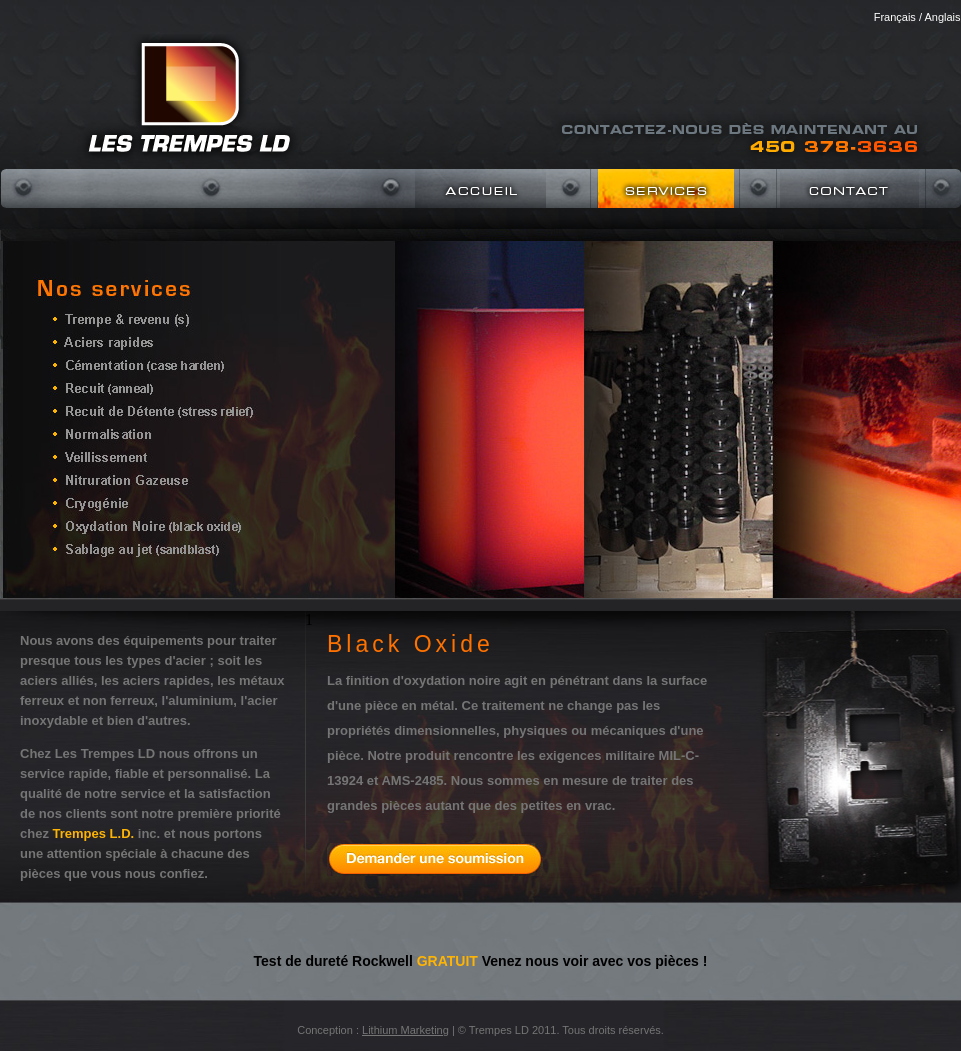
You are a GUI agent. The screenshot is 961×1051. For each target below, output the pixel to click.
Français (895, 17)
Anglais (942, 17)
